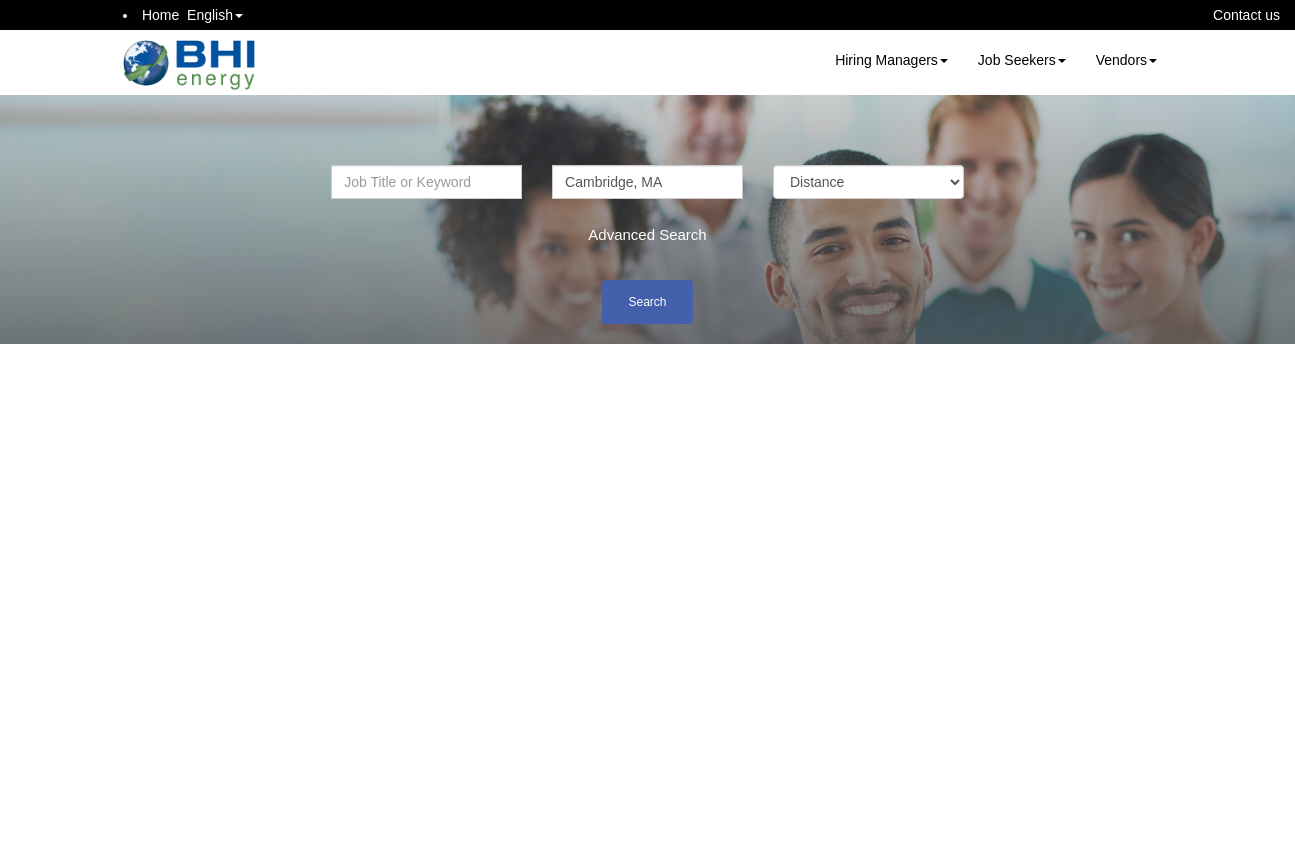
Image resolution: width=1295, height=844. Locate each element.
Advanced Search (647, 234)
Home (160, 15)
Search (647, 302)
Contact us (1246, 15)
